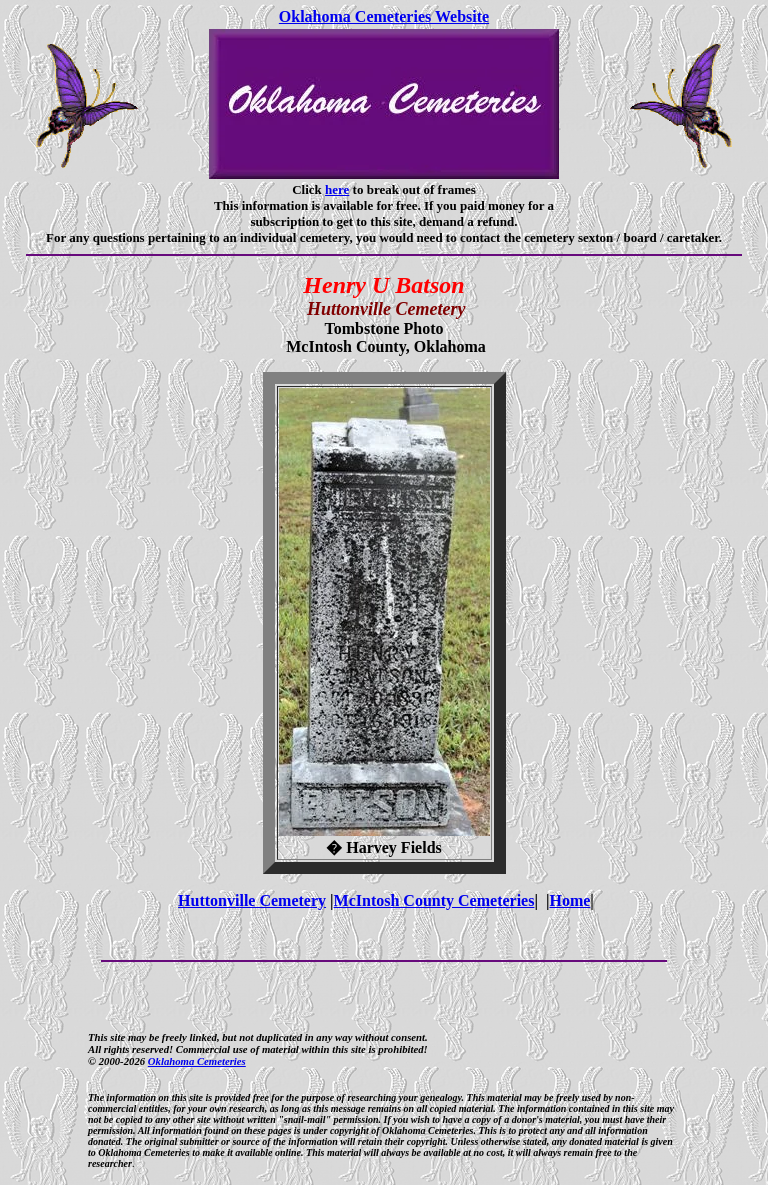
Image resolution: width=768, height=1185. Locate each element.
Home (569, 900)
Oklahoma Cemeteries (197, 1061)
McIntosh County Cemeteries (434, 900)
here (337, 189)
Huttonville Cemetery (252, 900)
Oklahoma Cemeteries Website (384, 16)
